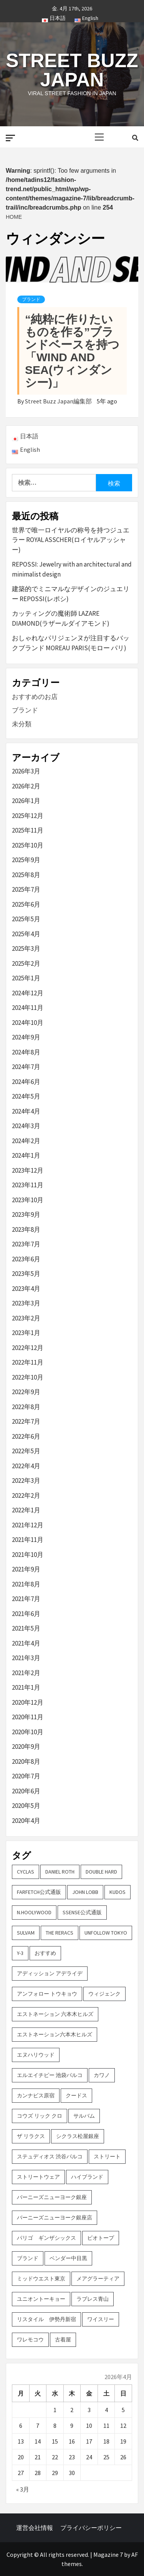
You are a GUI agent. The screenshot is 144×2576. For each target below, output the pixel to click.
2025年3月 (26, 948)
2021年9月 (26, 1569)
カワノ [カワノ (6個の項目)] (102, 2075)
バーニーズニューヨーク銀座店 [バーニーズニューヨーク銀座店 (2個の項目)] (54, 2217)
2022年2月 (26, 1495)
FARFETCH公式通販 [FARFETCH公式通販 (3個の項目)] (39, 1892)
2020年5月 (26, 1805)
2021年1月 (26, 1687)
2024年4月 (26, 1111)
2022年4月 (26, 1466)
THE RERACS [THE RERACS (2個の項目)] (59, 1932)
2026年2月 (26, 786)
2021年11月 (27, 1539)
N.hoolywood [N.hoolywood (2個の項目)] (34, 1912)
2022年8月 (26, 1407)
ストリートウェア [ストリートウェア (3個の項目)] (38, 2176)
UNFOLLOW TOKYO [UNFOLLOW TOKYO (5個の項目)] (105, 1932)
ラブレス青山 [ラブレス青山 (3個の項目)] (92, 2298)
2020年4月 (26, 1820)
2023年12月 (27, 1170)
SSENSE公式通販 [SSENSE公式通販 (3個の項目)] (82, 1912)
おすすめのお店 (35, 696)
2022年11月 (27, 1362)
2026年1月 (26, 800)
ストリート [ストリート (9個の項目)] (107, 2156)
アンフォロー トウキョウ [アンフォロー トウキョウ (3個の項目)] (47, 1993)
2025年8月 (26, 875)
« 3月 (22, 2489)
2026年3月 (26, 771)
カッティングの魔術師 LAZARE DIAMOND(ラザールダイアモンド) (60, 618)
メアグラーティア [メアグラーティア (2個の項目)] (97, 2278)
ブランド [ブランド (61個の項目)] (27, 2258)
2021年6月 (26, 1613)
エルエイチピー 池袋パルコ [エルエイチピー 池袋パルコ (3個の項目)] (50, 2075)
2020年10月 (27, 1732)
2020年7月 (26, 1776)
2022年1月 (26, 1510)
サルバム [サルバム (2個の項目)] (84, 2115)
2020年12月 (27, 1702)
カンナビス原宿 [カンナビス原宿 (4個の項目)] (36, 2095)
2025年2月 (26, 963)
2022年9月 (26, 1392)
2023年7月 (26, 1244)
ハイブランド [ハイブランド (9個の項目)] (87, 2176)
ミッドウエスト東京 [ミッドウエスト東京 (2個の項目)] (41, 2278)
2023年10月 (27, 1200)
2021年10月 (27, 1554)
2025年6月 (26, 904)
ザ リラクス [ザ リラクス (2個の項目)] (31, 2136)
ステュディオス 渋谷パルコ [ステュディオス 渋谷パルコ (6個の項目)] (50, 2156)
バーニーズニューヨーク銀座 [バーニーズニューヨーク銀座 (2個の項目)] (52, 2197)
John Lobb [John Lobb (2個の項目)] (85, 1892)
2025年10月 (27, 845)
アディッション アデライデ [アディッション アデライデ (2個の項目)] (50, 1973)
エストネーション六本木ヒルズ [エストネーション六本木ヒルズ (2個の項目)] (54, 2034)
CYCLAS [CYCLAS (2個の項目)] (25, 1871)
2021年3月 (26, 1658)
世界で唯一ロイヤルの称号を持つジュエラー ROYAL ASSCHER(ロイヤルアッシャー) (70, 540)
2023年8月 (26, 1229)
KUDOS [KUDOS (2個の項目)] (117, 1892)
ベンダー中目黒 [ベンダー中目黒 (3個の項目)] (68, 2258)
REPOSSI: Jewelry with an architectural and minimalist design (72, 569)
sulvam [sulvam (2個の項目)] (26, 1932)
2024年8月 (26, 1052)
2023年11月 (27, 1185)
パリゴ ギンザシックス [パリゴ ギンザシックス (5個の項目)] (46, 2237)
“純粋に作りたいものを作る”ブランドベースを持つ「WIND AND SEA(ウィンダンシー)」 (72, 351)
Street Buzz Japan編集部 (59, 401)
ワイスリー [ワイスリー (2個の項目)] (100, 2319)
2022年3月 (26, 1480)
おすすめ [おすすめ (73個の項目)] (45, 1953)
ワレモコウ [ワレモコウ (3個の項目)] (30, 2339)
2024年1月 (26, 1155)
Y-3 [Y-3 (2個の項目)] (20, 1953)
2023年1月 (26, 1332)
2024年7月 (26, 1066)
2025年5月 (26, 919)
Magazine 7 (108, 2554)
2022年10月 (27, 1377)
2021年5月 (26, 1628)
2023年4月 (26, 1288)
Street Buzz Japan (72, 70)
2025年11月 (27, 830)
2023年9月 (26, 1214)
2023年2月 (26, 1318)
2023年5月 (26, 1273)
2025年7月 (26, 889)
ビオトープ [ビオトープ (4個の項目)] (100, 2237)
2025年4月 (26, 934)
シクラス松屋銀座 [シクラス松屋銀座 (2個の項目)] (77, 2136)
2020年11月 (27, 1717)
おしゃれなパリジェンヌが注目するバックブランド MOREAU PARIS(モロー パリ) (70, 643)
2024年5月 (26, 1096)
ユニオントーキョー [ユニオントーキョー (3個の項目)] (41, 2298)
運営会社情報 (34, 2527)
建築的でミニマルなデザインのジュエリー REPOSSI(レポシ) (70, 594)
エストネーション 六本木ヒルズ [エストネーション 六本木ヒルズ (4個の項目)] (55, 2014)
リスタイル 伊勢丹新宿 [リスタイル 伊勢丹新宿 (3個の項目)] (46, 2319)
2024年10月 (27, 1022)
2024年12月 (27, 993)
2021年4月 (26, 1643)
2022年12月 (27, 1347)
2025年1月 (26, 978)
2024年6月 (26, 1081)
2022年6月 (26, 1436)
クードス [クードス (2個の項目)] (76, 2095)
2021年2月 (26, 1673)
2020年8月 (26, 1761)
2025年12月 (27, 815)
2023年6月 (26, 1259)
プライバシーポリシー (91, 2527)
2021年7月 (26, 1599)
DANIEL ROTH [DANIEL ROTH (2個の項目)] (59, 1871)
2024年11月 (27, 1007)
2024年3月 (26, 1126)
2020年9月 (26, 1746)
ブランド (31, 299)
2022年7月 (26, 1421)
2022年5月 (26, 1451)
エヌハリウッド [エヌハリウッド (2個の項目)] (36, 2054)
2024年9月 (26, 1037)
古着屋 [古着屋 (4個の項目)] (63, 2339)
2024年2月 (26, 1141)
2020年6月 (26, 1791)
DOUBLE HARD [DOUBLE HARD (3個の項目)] (101, 1871)
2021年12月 (27, 1525)
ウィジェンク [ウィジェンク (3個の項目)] (104, 1993)
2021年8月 (26, 1584)
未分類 (21, 724)
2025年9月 (26, 860)
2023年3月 (26, 1303)
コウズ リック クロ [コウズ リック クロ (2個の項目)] (39, 2115)
